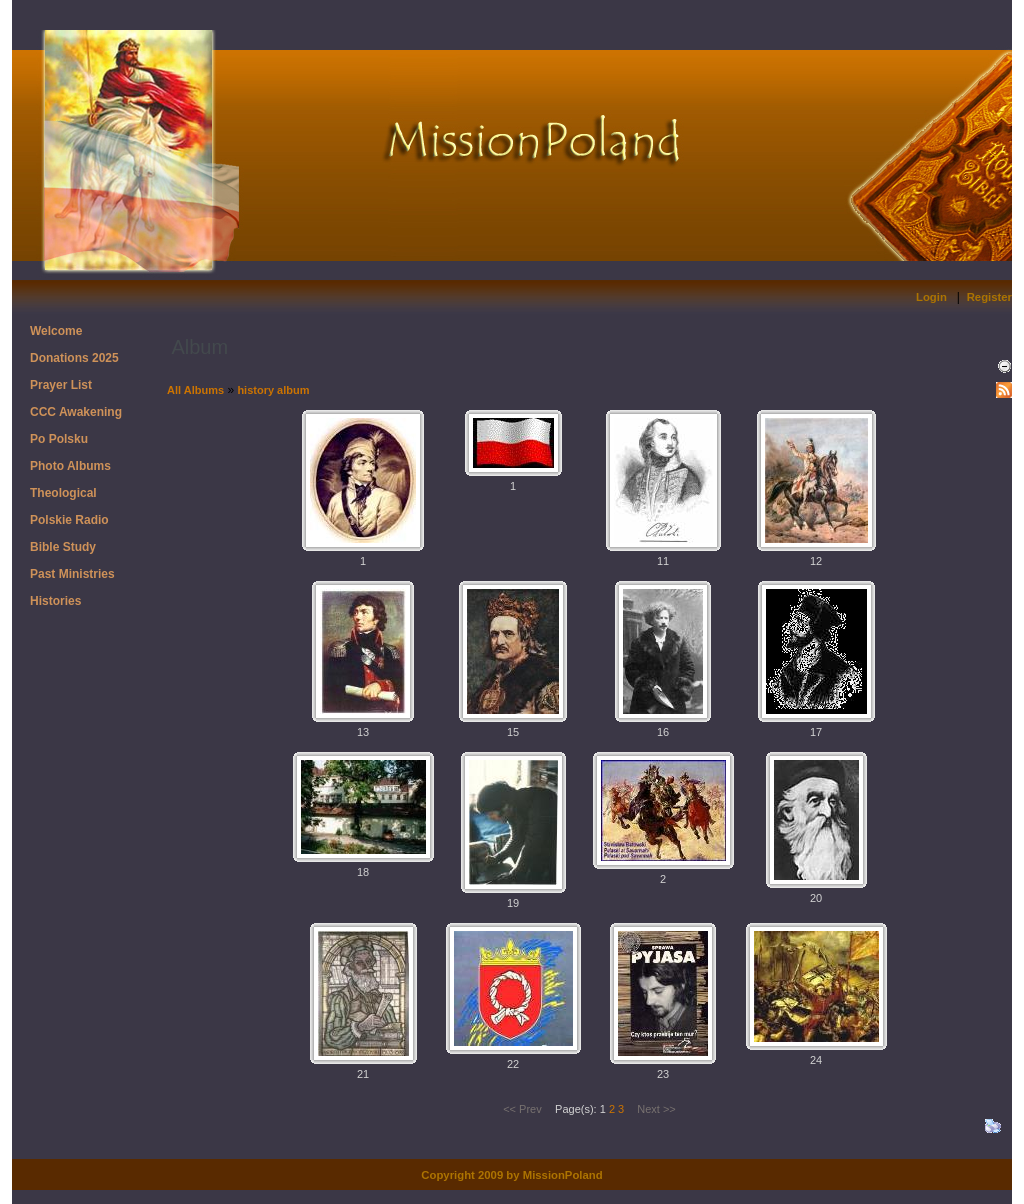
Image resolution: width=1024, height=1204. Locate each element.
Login (931, 297)
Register (989, 297)
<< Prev (522, 1109)
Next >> (656, 1109)
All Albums (195, 390)
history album (273, 390)
